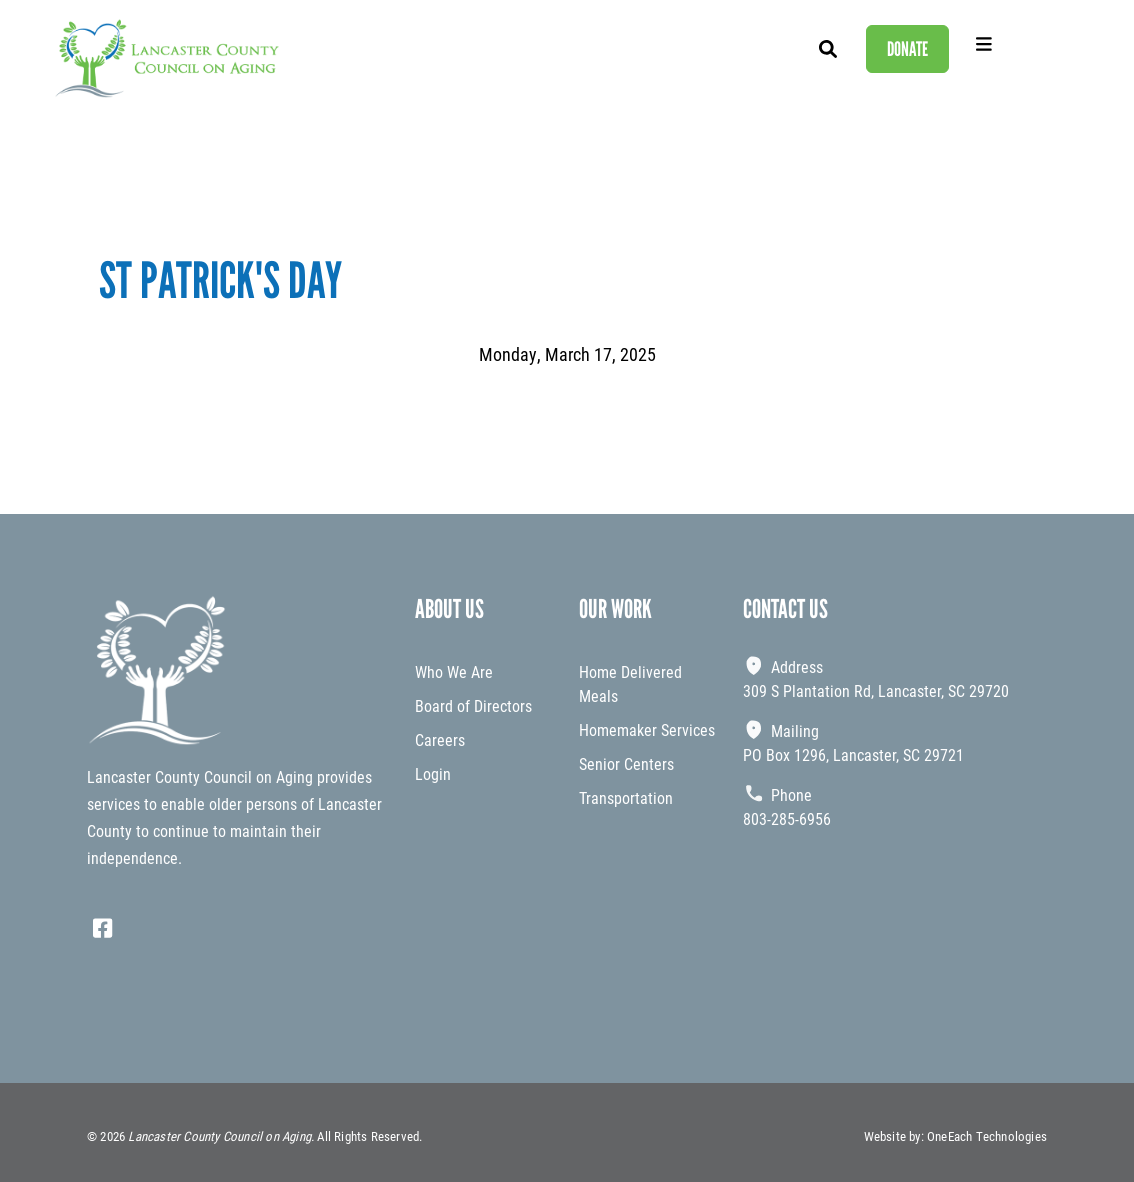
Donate (907, 49)
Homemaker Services (647, 729)
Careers (440, 739)
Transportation (626, 797)
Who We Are (454, 671)
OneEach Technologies (987, 1136)
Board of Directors (473, 705)
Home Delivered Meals (630, 683)
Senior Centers (626, 763)
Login (433, 773)
